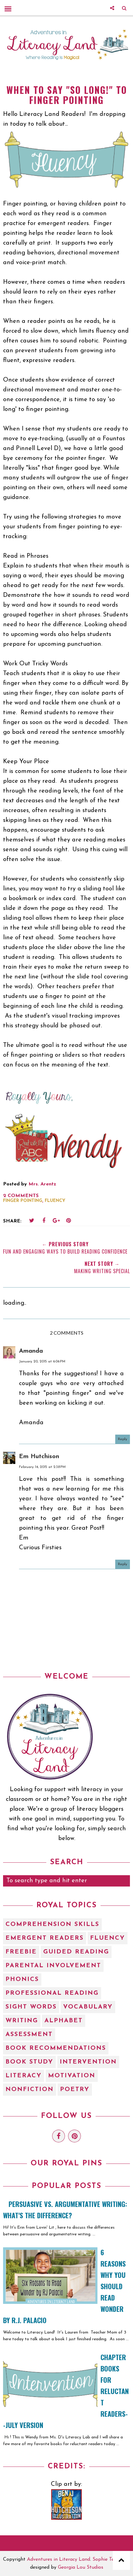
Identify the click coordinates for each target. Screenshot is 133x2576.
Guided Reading (76, 1952)
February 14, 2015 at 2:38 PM (42, 1467)
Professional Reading (52, 1993)
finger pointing (22, 1201)
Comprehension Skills (52, 1924)
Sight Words (31, 2007)
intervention (88, 2062)
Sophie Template (111, 2559)
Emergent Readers (45, 1938)
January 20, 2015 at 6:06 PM (42, 1361)
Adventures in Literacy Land (58, 2559)
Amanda (31, 1351)
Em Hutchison (39, 1457)
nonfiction (30, 2089)
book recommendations (56, 2048)
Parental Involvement (53, 1966)
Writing (22, 2021)
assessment (29, 2034)
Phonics (22, 1979)
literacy (24, 2076)
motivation (71, 2076)
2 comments (21, 1195)
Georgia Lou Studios (80, 2567)
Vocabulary (88, 2007)
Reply (122, 1439)
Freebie (21, 1952)
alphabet (63, 2021)
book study (29, 2062)
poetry (74, 2089)
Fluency (55, 1201)
